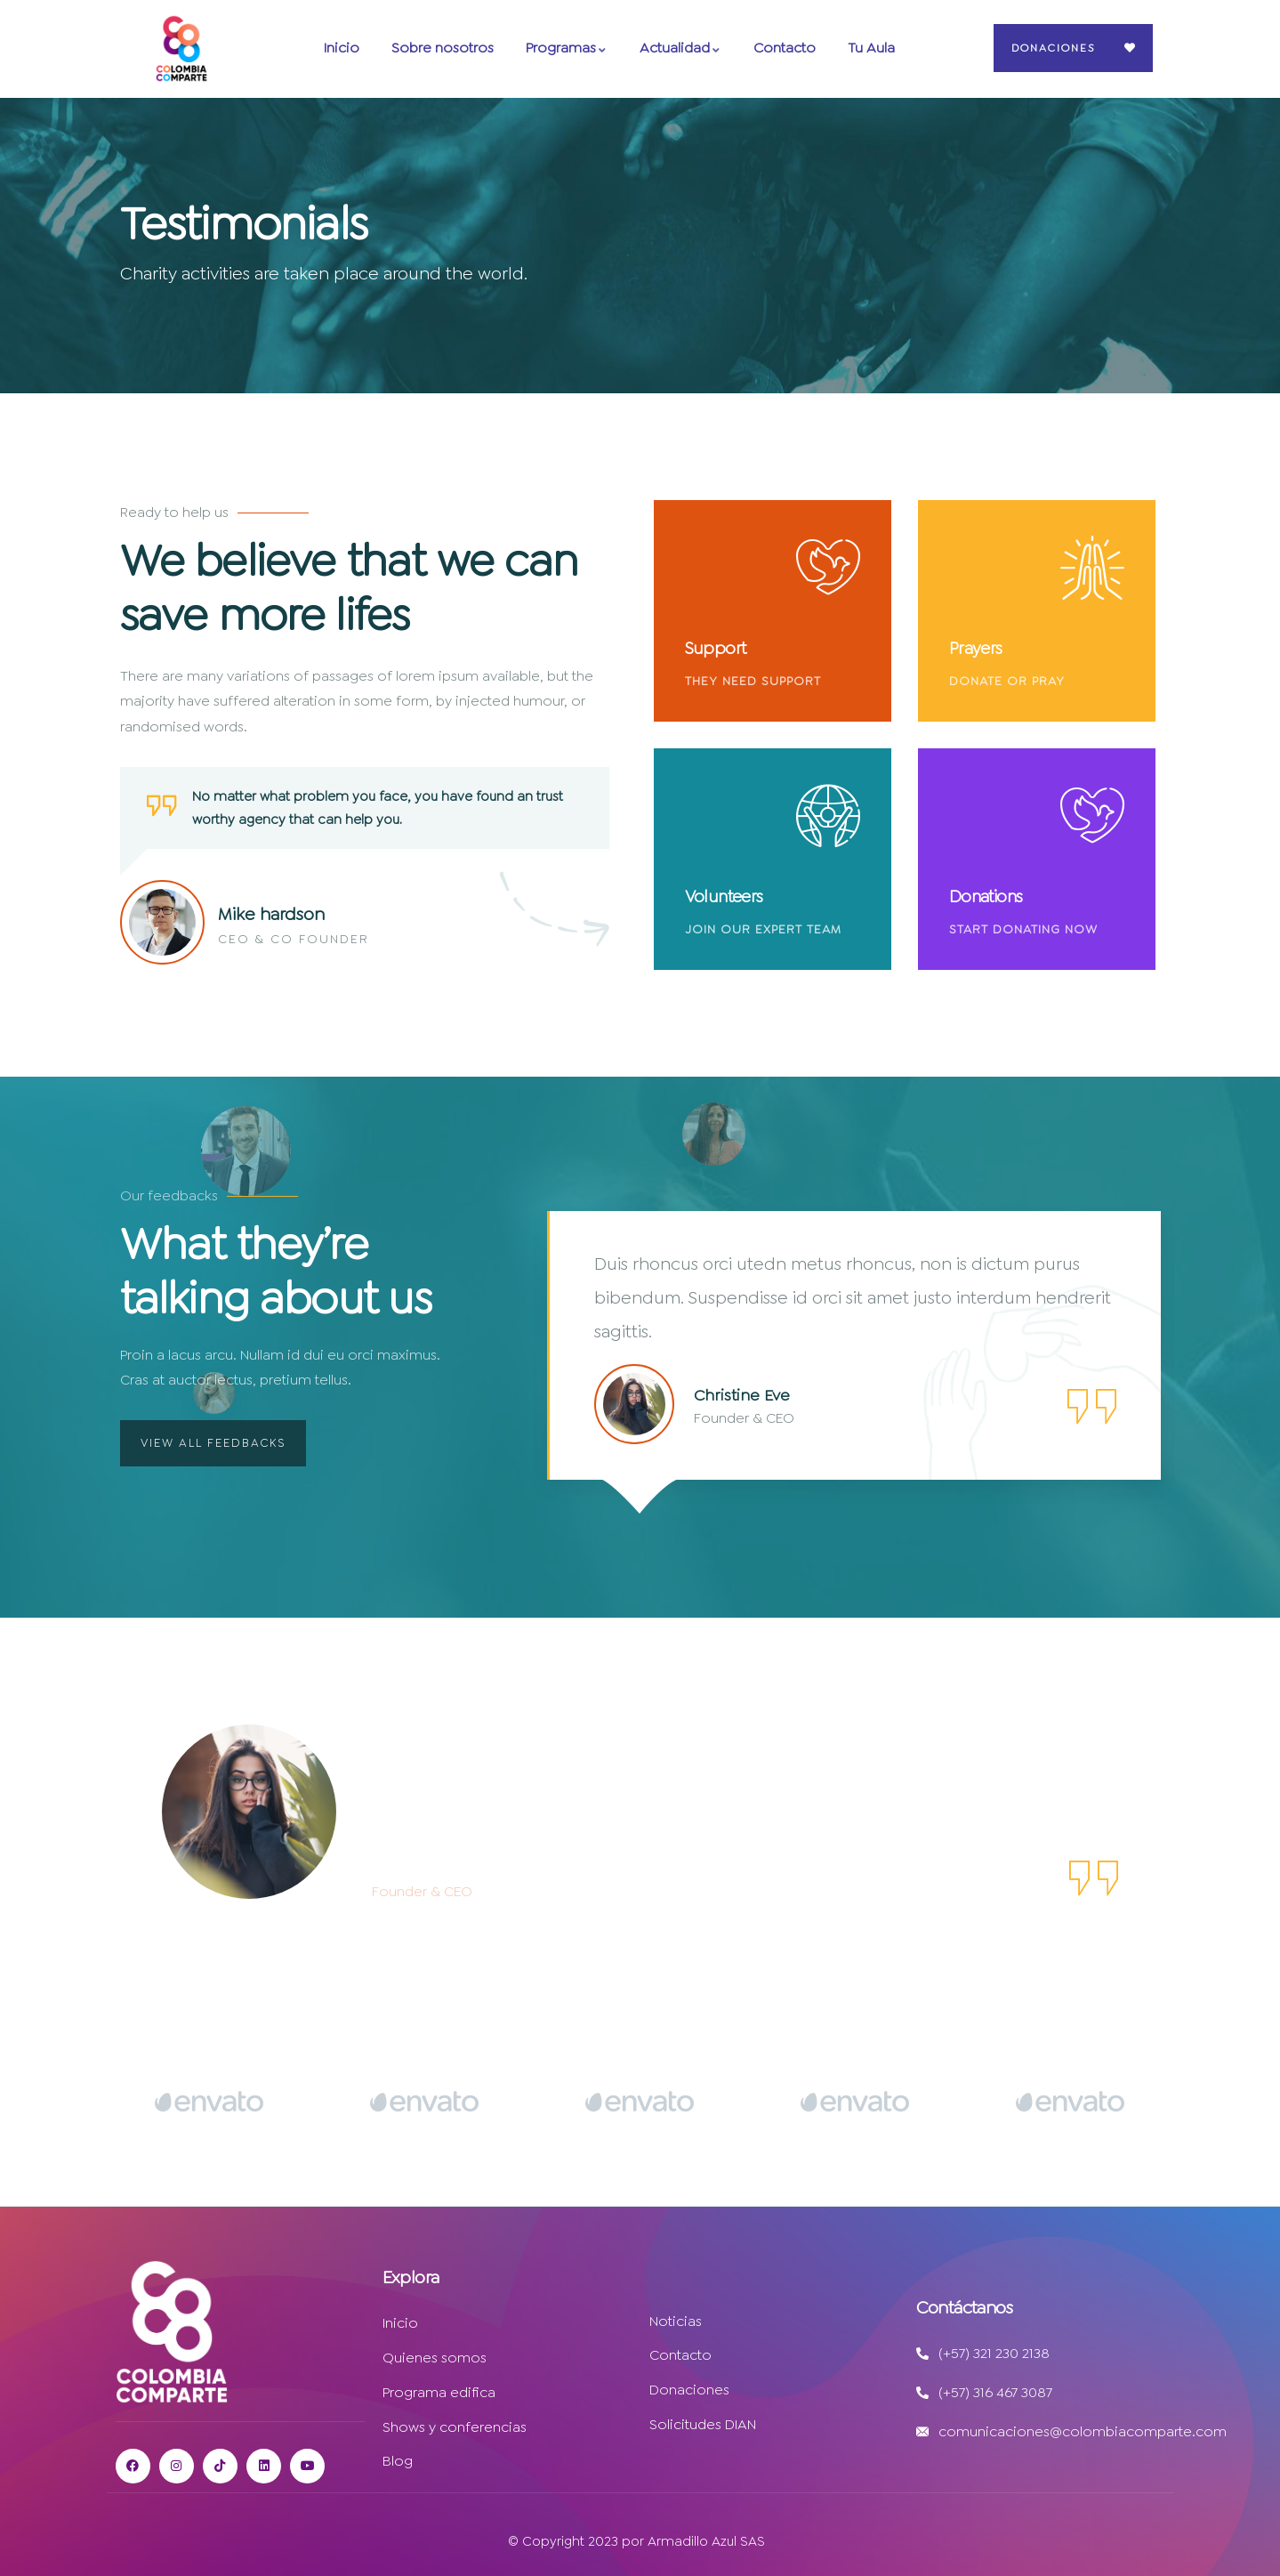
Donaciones (1053, 48)
